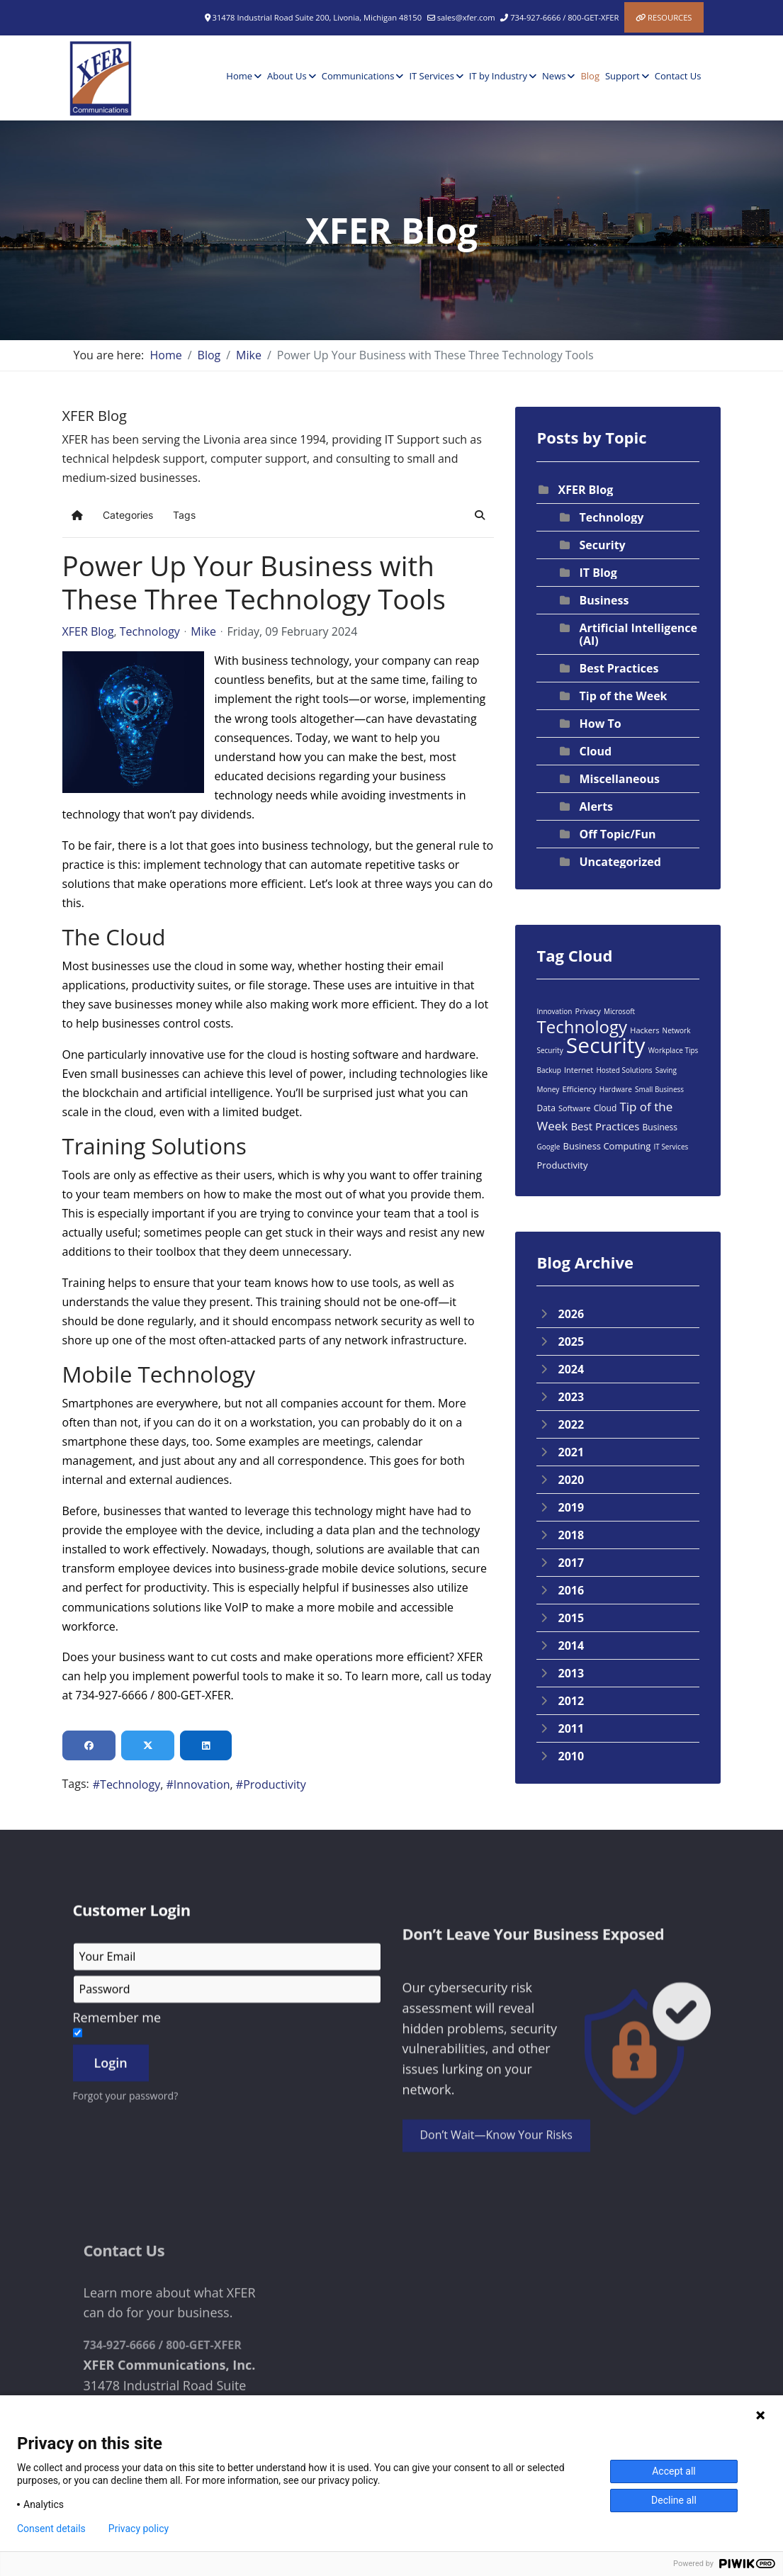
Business (604, 600)
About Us (287, 75)
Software (574, 1108)
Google (548, 1147)
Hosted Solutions (624, 1070)
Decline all (674, 2500)
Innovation (202, 1784)
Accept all (674, 2471)
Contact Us (678, 75)
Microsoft (619, 1011)
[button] (480, 515)
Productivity (274, 1784)
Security (602, 545)
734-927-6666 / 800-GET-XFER (564, 17)
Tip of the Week (623, 696)
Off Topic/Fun (617, 834)
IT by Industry (498, 75)
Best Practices (618, 668)
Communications (358, 75)
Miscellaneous (619, 779)
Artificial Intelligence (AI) (638, 634)
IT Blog (597, 572)
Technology (150, 631)
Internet (578, 1069)
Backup (548, 1070)
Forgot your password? (126, 2282)
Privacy (588, 1011)
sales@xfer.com (466, 17)
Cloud (595, 751)
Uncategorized (619, 862)
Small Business (659, 1089)
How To (600, 723)
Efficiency (579, 1089)
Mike (203, 631)
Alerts (596, 806)
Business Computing (607, 1146)
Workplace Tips (673, 1050)
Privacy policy (138, 2528)
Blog (589, 75)
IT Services (431, 75)
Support (622, 75)
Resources (670, 17)
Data (545, 1108)
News (553, 75)
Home (239, 75)
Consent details (51, 2528)
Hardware (615, 1089)
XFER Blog (88, 631)
